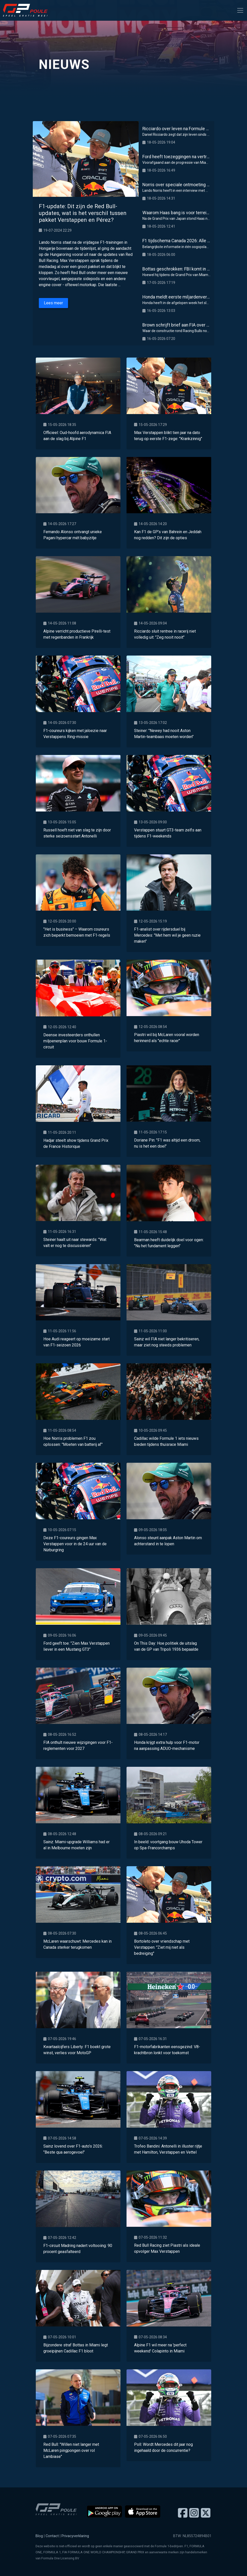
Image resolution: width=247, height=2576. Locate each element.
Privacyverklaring (75, 2536)
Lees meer (53, 303)
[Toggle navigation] (240, 10)
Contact (52, 2536)
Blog (39, 2536)
